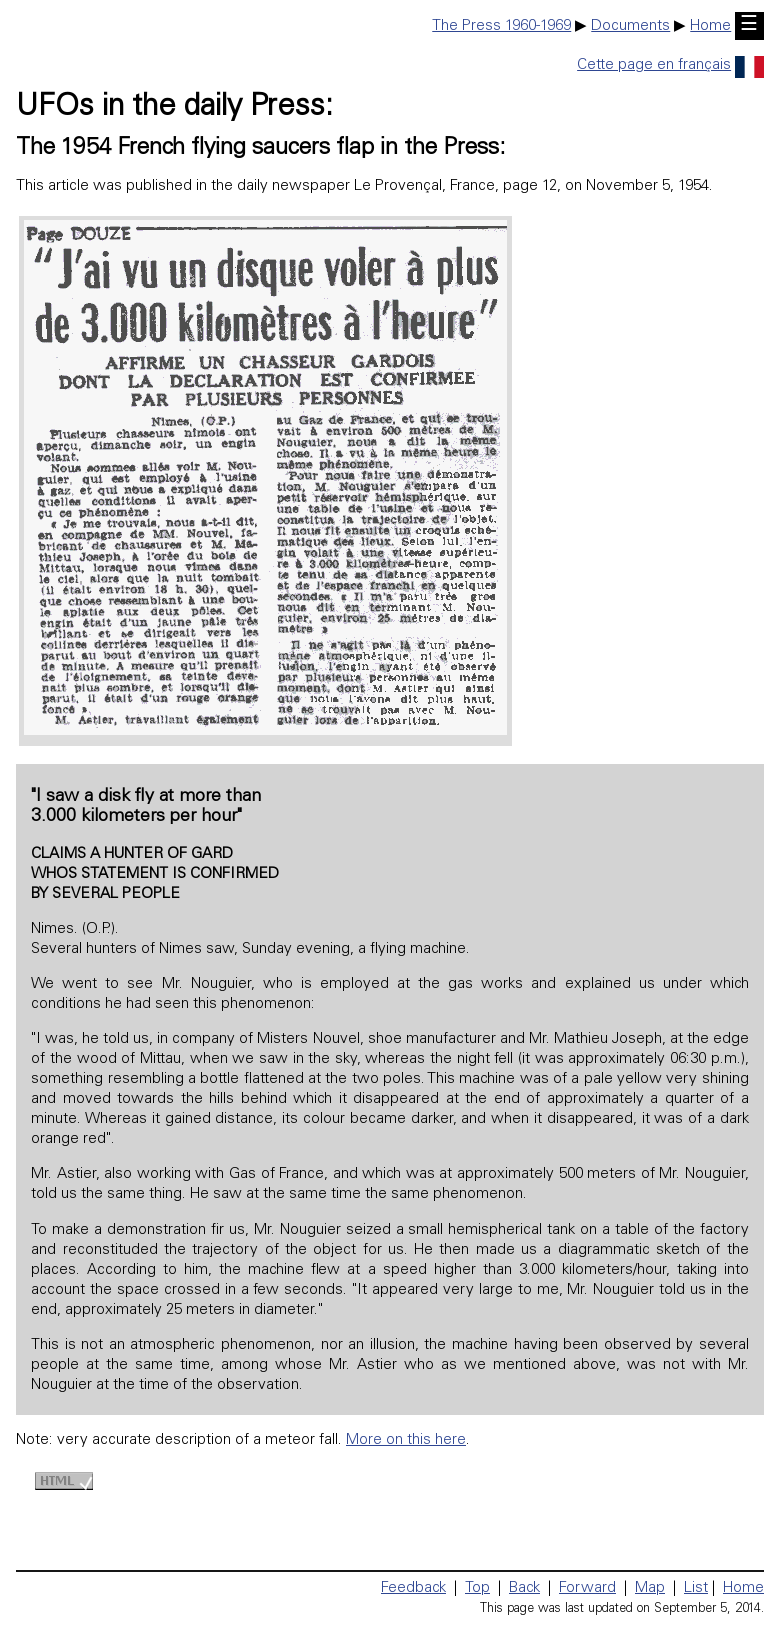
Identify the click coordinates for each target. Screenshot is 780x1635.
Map (650, 1588)
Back (524, 1588)
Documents (630, 26)
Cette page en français (670, 65)
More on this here (406, 1440)
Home (710, 26)
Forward (587, 1588)
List (696, 1588)
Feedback (413, 1588)
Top (477, 1588)
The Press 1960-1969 (501, 26)
